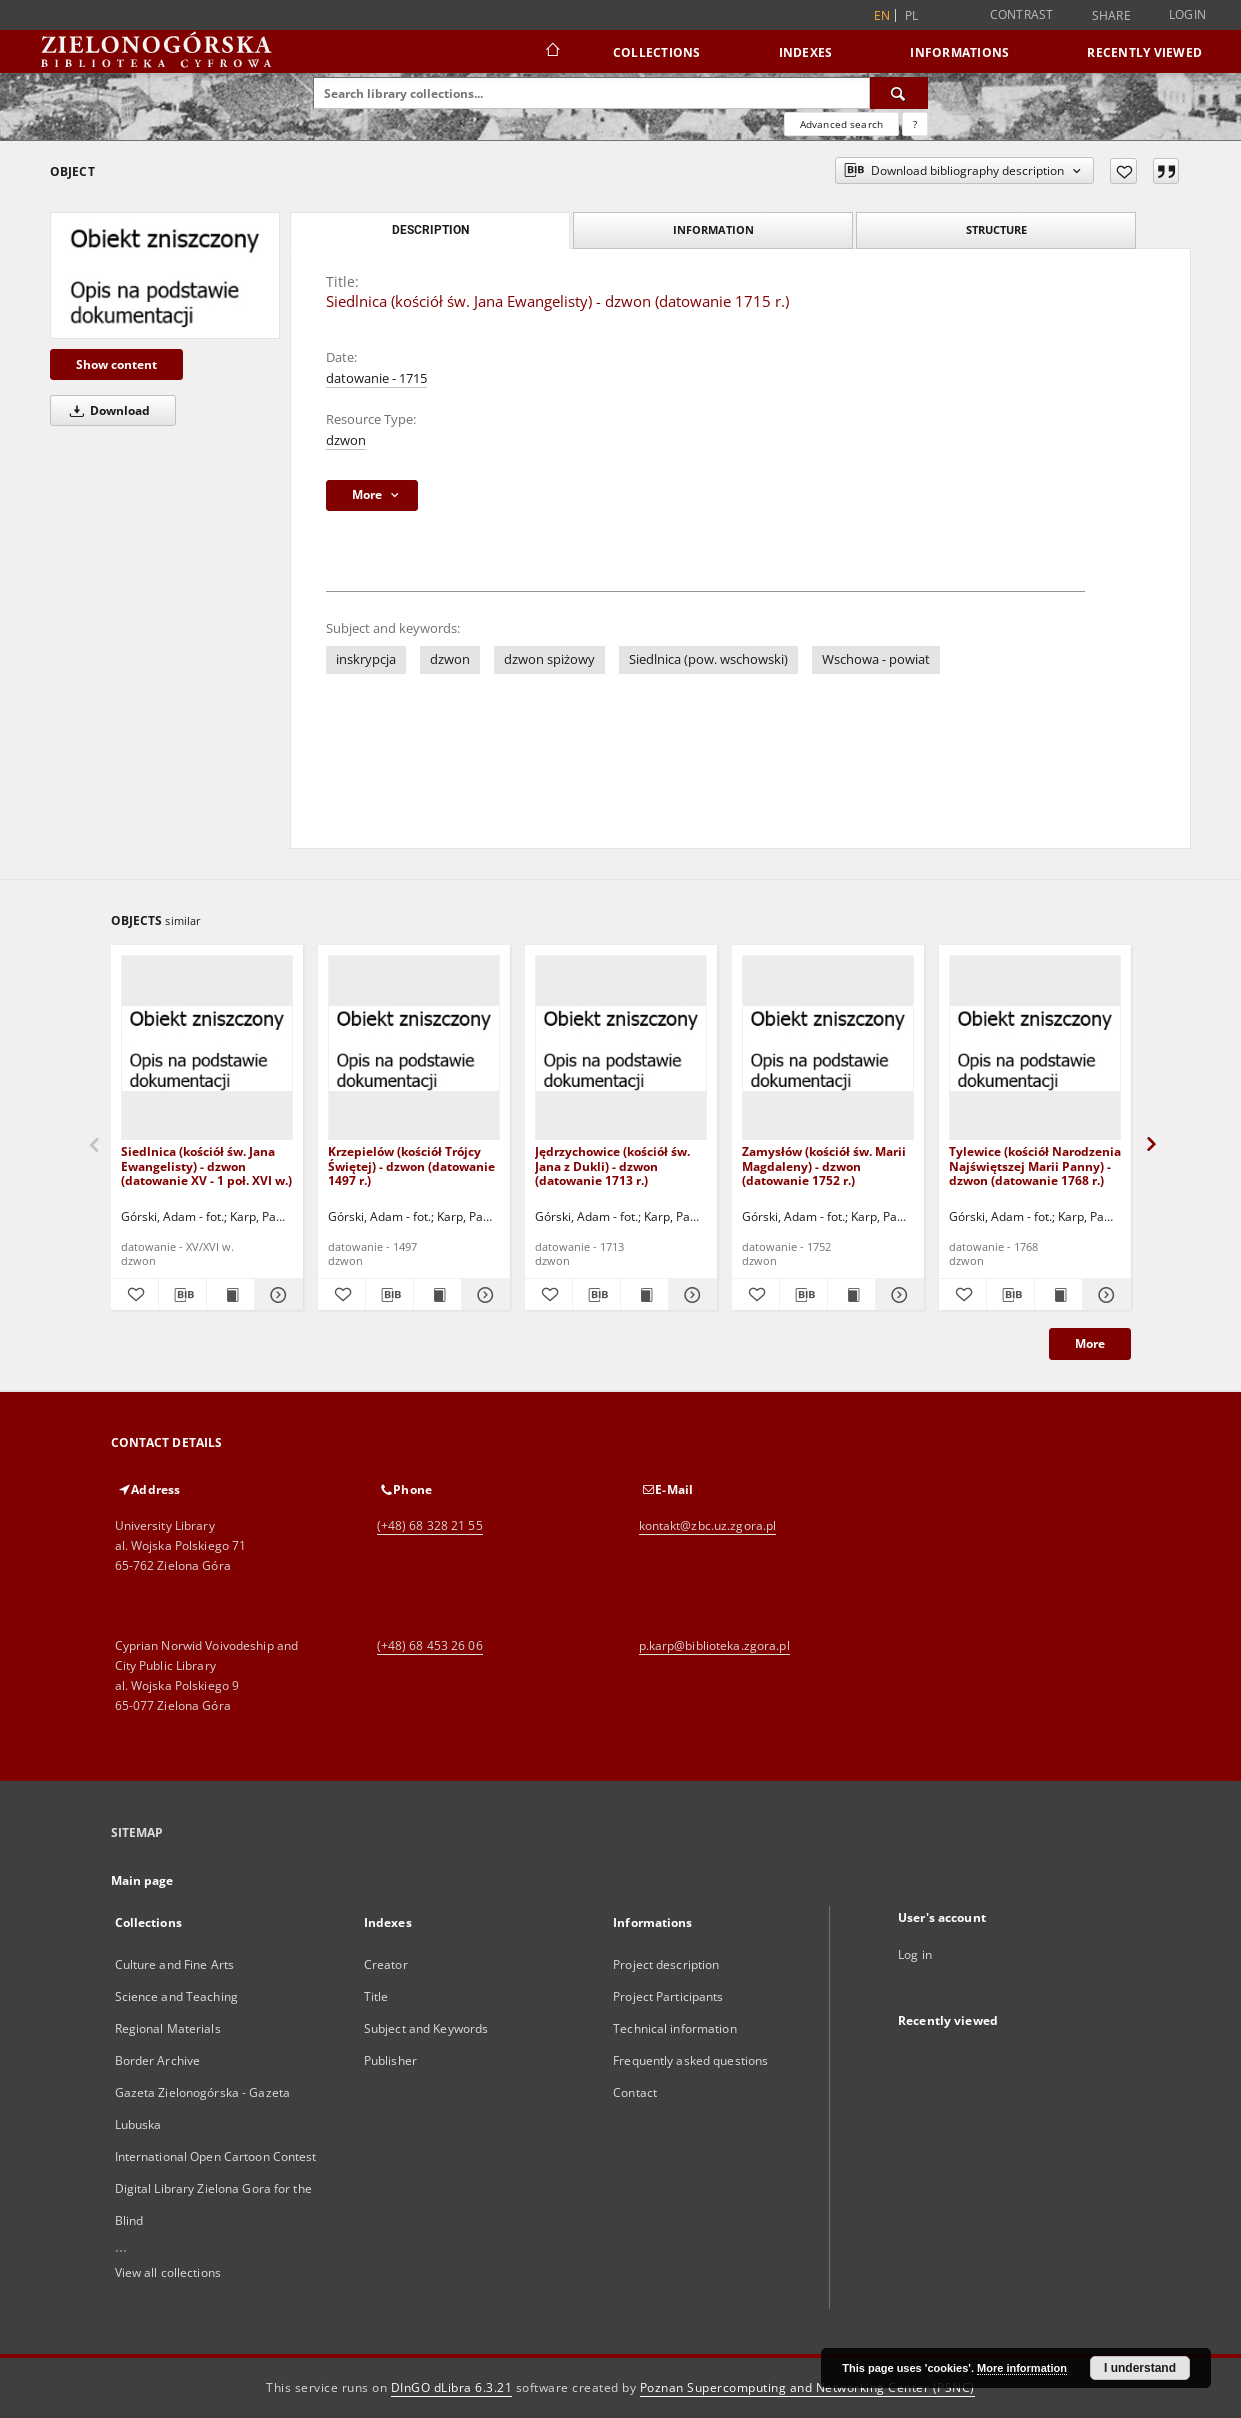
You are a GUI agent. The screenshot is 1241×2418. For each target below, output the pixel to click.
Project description (666, 1964)
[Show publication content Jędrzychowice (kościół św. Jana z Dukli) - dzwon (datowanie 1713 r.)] (644, 1295)
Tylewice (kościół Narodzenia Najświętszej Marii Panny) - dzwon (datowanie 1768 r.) (1035, 1165)
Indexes (806, 52)
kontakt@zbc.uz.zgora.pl (708, 1525)
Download (106, 410)
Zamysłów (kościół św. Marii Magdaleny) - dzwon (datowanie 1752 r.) (824, 1165)
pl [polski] (912, 15)
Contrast (1022, 14)
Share (1111, 16)
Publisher (390, 2060)
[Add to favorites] (1123, 171)
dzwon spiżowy (549, 659)
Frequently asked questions (690, 2060)
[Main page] (551, 52)
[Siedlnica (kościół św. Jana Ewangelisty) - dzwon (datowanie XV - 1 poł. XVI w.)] (207, 1048)
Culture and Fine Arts (175, 1964)
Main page (142, 1880)
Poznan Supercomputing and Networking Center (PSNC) (807, 2387)
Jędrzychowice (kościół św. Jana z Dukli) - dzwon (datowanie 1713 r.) (612, 1165)
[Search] (899, 93)
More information (1022, 2368)
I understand (1140, 2368)
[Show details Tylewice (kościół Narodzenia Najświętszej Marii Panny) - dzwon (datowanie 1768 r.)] (1103, 1295)
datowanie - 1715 (376, 378)
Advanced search (841, 124)
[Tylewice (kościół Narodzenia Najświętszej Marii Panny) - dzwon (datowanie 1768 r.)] (1035, 1048)
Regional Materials (168, 2028)
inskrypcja (366, 659)
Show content (116, 364)
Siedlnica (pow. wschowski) (708, 659)
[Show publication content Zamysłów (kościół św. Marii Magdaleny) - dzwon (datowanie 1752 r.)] (851, 1295)
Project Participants (668, 1996)
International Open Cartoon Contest (216, 2156)
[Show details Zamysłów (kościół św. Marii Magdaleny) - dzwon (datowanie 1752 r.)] (896, 1295)
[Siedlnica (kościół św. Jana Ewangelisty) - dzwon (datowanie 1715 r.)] (165, 275)
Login (1187, 14)
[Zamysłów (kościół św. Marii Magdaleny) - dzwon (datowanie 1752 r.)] (828, 1048)
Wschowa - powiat (876, 659)
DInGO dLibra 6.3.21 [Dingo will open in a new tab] (452, 2387)
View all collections (168, 2272)
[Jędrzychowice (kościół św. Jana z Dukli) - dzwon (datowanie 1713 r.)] (621, 1048)
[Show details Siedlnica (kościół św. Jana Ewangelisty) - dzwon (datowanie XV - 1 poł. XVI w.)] (275, 1295)
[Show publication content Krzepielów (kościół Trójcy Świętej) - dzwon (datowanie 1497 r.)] (437, 1295)
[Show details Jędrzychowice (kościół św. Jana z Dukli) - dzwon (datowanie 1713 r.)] (689, 1295)
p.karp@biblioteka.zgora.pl (714, 1645)
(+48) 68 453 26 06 (430, 1645)
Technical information (675, 2028)
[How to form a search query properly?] (915, 124)
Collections (657, 52)
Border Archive (158, 2060)
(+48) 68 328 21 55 (430, 1525)
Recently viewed (1144, 52)
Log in (915, 1954)
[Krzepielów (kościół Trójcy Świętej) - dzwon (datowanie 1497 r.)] (414, 1048)
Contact (635, 2092)
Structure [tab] (996, 229)
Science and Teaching (176, 1996)
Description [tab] (430, 230)
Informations (959, 52)
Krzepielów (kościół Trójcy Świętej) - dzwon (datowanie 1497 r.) (411, 1165)
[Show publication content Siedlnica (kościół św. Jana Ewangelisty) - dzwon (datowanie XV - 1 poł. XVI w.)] (230, 1295)
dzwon (346, 440)
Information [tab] (713, 229)
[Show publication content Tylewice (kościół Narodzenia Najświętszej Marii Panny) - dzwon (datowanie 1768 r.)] (1058, 1295)
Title (376, 1996)
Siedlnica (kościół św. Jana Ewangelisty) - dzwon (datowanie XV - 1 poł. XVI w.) (206, 1165)
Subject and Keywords (426, 2028)
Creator (386, 1964)
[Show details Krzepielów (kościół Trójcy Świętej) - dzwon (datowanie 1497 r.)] (482, 1295)
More (1090, 1343)
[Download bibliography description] (182, 1295)
